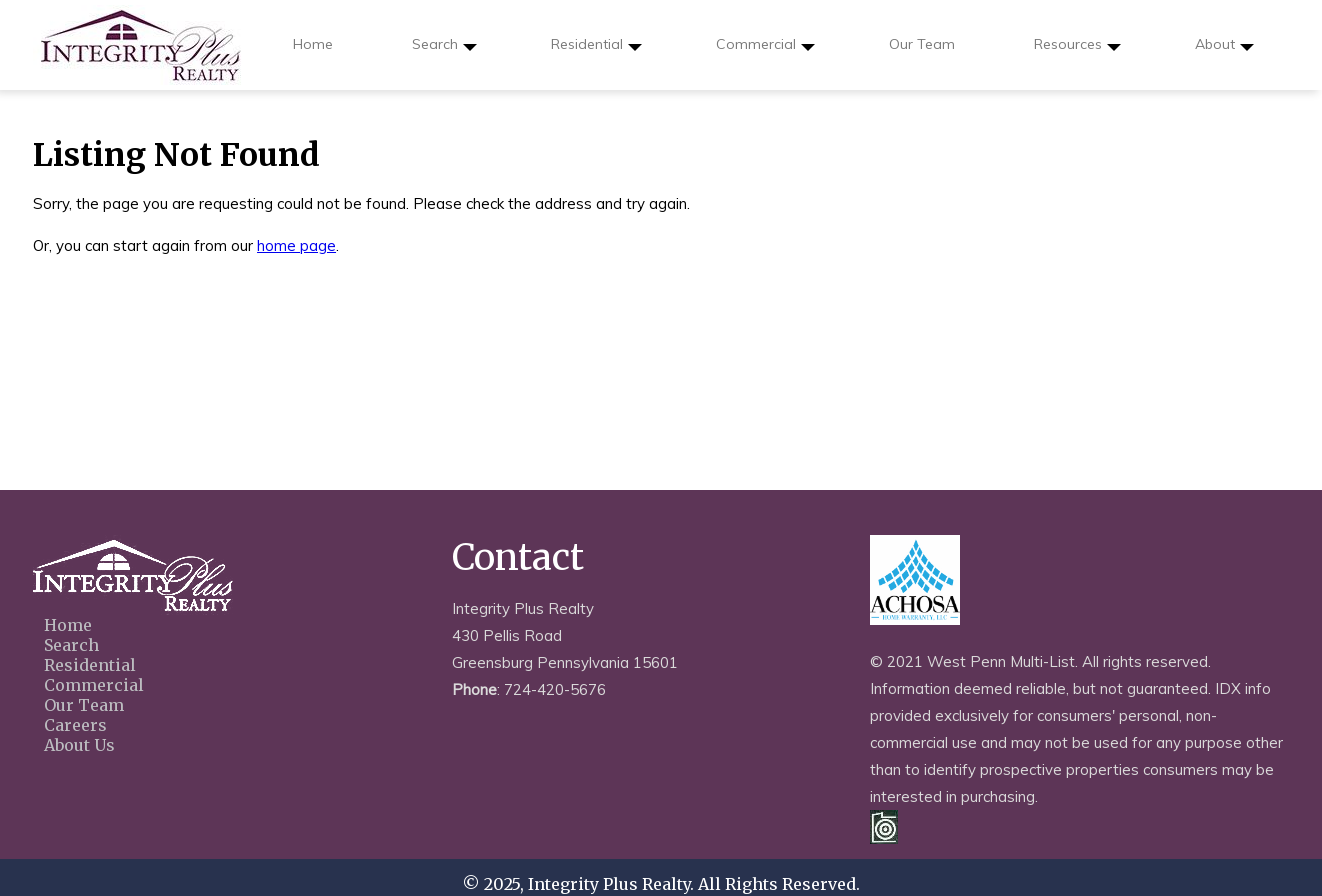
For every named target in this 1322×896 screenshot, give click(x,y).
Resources (1077, 51)
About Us (79, 745)
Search (444, 51)
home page (296, 245)
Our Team (922, 44)
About (1224, 51)
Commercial (765, 51)
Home (313, 44)
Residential (596, 51)
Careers (75, 725)
